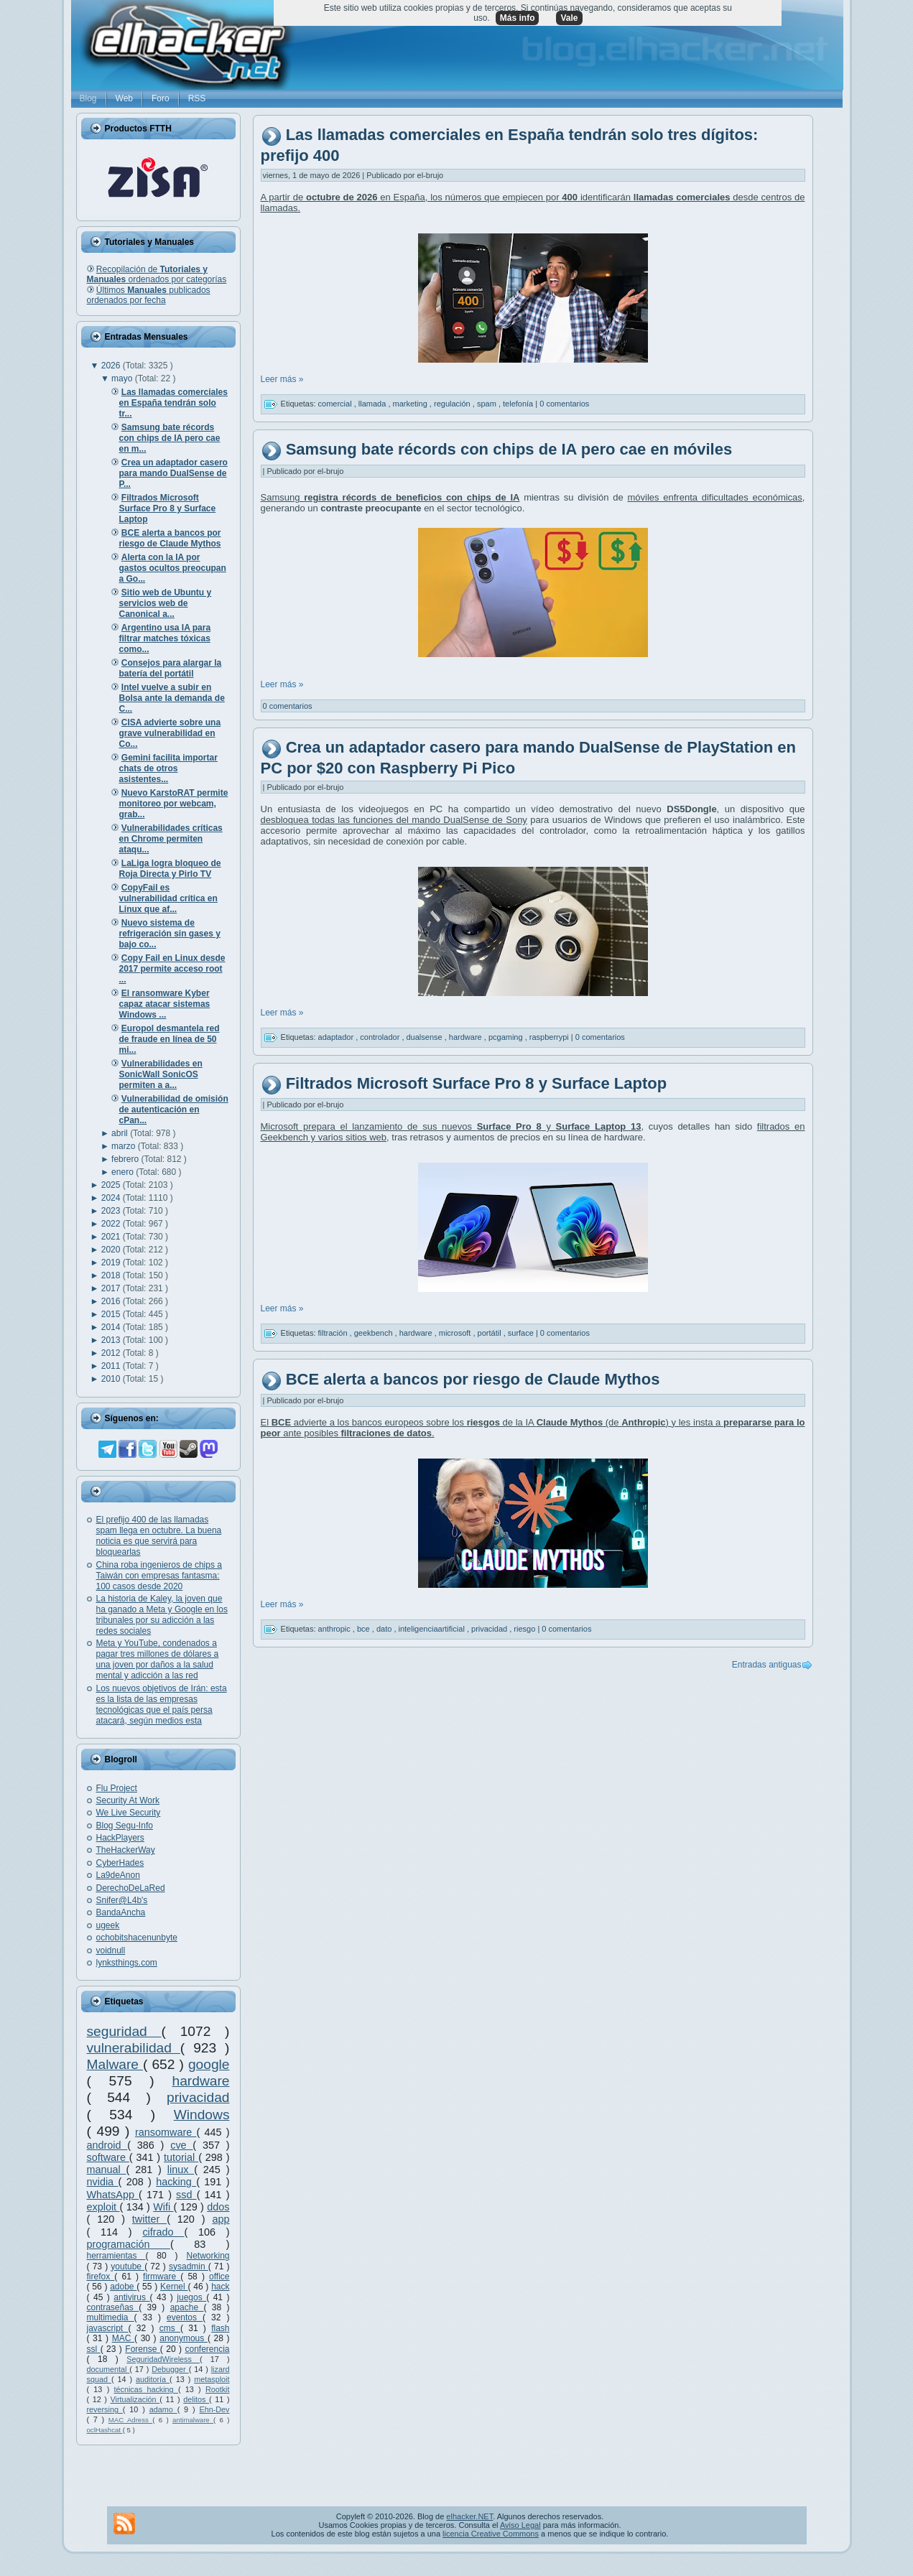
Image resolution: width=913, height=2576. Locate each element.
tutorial (181, 2157)
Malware (115, 2064)
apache (187, 2307)
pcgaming (506, 1037)
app (220, 2219)
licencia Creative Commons (490, 2533)
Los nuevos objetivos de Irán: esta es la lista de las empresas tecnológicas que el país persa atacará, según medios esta (161, 1704)
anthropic (335, 1628)
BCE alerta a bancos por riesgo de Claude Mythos (473, 1379)
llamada (373, 403)
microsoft (456, 1333)
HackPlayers (120, 1838)
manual (106, 2169)
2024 (112, 1198)
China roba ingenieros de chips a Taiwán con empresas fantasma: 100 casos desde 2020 (159, 1575)
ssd (186, 2194)
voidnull (111, 1950)
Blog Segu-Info (124, 1826)
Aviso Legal (520, 2525)
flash (220, 2328)
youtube (127, 2266)
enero (123, 1172)
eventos (185, 2317)
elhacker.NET (469, 2516)
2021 (112, 1237)
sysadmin (188, 2266)
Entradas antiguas (767, 1665)
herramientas (116, 2256)
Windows (202, 2114)
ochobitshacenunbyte (136, 1938)
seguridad (124, 2031)
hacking (176, 2181)
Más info (517, 18)
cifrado (163, 2232)
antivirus (131, 2297)
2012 (112, 1353)
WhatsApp (113, 2194)
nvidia (103, 2181)
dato (385, 1628)
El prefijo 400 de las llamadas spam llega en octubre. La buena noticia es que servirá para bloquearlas (159, 1536)
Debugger (170, 2369)
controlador (381, 1037)
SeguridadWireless (163, 2359)
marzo (124, 1146)
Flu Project (116, 1788)
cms (169, 2328)
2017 (112, 1288)
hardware (201, 2080)
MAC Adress (130, 2420)
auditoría (153, 2379)
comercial (336, 403)
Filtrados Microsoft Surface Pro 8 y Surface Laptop (476, 1083)
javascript (108, 2328)
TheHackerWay (125, 1850)
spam (488, 403)
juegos (191, 2297)
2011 (112, 1366)
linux (180, 2169)
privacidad (198, 2097)
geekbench (374, 1333)
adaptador (337, 1037)
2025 (112, 1185)
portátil (491, 1333)
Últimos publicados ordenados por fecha (148, 295)
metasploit (211, 2379)
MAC (123, 2338)
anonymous (183, 2338)
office (219, 2277)
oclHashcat (105, 2430)
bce (364, 1628)
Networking (207, 2256)
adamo (163, 2409)
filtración (334, 1333)
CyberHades (120, 1863)
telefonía (519, 403)
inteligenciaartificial (433, 1628)
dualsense (426, 1037)
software (108, 2157)
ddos (218, 2207)
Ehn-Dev (215, 2409)
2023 (112, 1211)
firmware (161, 2277)
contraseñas (113, 2307)
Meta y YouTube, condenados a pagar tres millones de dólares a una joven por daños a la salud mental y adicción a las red (157, 1659)
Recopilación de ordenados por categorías (157, 274)
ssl (94, 2349)
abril (120, 1133)
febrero (126, 1159)
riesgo (525, 1628)
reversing (105, 2409)
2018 (112, 1275)
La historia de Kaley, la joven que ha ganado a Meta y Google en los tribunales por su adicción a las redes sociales (162, 1615)
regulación (453, 403)
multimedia (110, 2317)
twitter (149, 2219)
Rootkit (217, 2389)
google (209, 2064)
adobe (123, 2287)
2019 (112, 1262)
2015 (112, 1314)
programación (128, 2244)
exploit (103, 2207)
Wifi (163, 2207)
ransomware (165, 2132)
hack (220, 2287)
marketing (411, 403)
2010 (112, 1379)
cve (181, 2145)
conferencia (207, 2349)
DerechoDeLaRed (130, 1888)
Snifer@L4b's (122, 1900)
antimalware (192, 2420)
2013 (112, 1340)
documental (108, 2369)
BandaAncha (121, 1912)
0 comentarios (564, 403)
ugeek (108, 1925)
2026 (112, 366)
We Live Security (128, 1813)
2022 (112, 1224)
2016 (112, 1301)
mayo (123, 378)
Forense (142, 2349)
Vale (569, 18)
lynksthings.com (126, 1963)
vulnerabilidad (133, 2047)
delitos (196, 2399)
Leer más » (282, 379)
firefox (101, 2277)
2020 (112, 1250)
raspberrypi (550, 1037)
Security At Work (127, 1800)
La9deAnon (118, 1875)
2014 (112, 1327)
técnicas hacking (146, 2389)
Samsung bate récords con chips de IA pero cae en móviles (509, 449)
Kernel (173, 2287)
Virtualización (135, 2399)
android (107, 2145)
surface (522, 1333)
